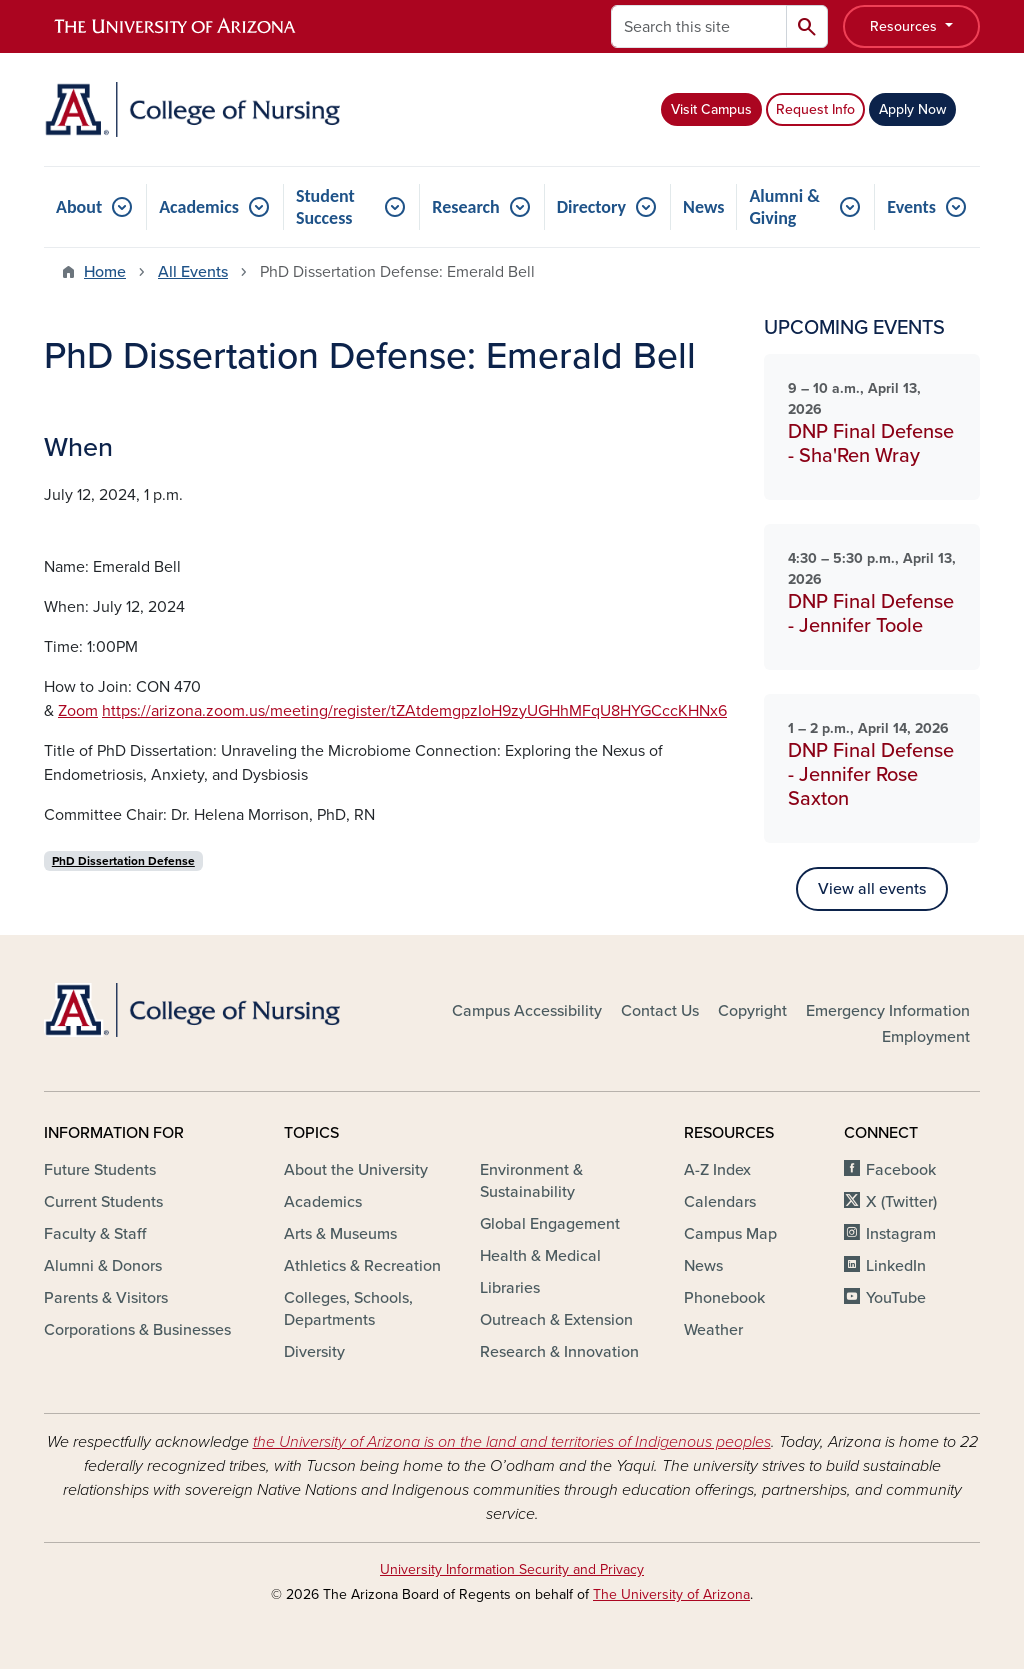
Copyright (752, 1011)
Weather (713, 1330)
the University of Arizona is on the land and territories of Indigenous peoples (512, 1442)
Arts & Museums (340, 1234)
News (703, 207)
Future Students (100, 1170)
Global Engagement (550, 1224)
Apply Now (912, 109)
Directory (591, 207)
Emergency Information (888, 1011)
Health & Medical (540, 1256)
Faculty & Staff (95, 1234)
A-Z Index (717, 1170)
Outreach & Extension (556, 1320)
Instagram (901, 1234)
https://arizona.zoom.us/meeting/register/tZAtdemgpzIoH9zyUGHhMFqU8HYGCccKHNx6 (414, 711)
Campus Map (730, 1234)
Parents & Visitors (106, 1298)
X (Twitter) (901, 1202)
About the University (356, 1170)
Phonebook (724, 1298)
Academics (199, 207)
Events (911, 207)
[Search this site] (699, 26)
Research (465, 207)
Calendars (720, 1202)
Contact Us (660, 1011)
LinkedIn (896, 1266)
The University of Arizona (671, 1594)
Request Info (815, 109)
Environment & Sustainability (531, 1181)
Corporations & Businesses (137, 1330)
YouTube (896, 1298)
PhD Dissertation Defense (123, 861)
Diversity (314, 1352)
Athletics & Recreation (362, 1266)
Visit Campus (711, 109)
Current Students (103, 1202)
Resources (905, 26)
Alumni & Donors (103, 1266)
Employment (926, 1037)
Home (105, 272)
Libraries (510, 1288)
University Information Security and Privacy (512, 1569)
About (79, 207)
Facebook (901, 1170)
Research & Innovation (559, 1352)
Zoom (78, 711)
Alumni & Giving (784, 207)
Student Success (325, 207)
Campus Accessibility (527, 1011)
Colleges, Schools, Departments (348, 1309)
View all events (872, 889)
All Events (193, 272)
